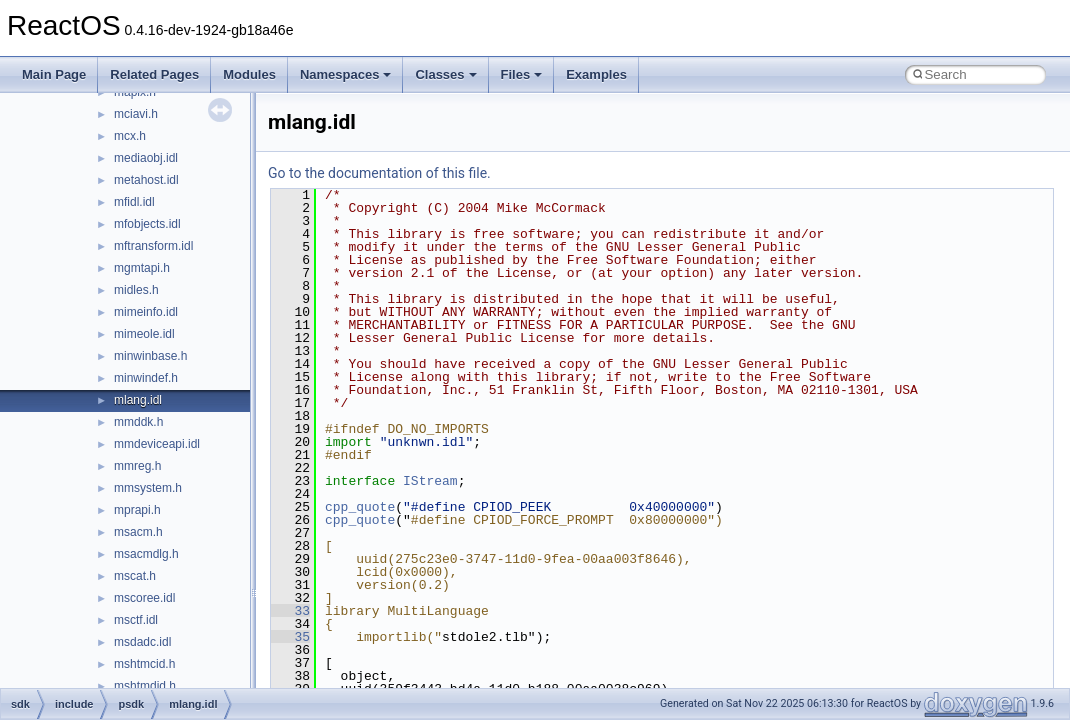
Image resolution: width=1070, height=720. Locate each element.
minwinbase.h (150, 356)
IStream (430, 481)
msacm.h (138, 532)
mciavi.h (136, 114)
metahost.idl (146, 180)
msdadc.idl (142, 642)
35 (290, 637)
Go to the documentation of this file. (379, 173)
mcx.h (130, 136)
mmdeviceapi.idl (157, 444)
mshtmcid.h (144, 664)
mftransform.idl (153, 246)
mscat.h (135, 576)
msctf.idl (136, 620)
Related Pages (154, 74)
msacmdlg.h (146, 554)
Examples (596, 74)
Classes (445, 74)
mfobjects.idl (147, 224)
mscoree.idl (144, 598)
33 (290, 611)
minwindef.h (146, 378)
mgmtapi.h (142, 268)
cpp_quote (360, 507)
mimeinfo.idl (146, 312)
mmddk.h (138, 422)
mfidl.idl (134, 202)
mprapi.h (137, 510)
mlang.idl (138, 400)
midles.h (136, 290)
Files (522, 74)
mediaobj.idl (146, 158)
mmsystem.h (148, 488)
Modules (249, 74)
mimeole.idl (144, 334)
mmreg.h (137, 466)
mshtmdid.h (145, 686)
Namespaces (346, 74)
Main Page (54, 74)
